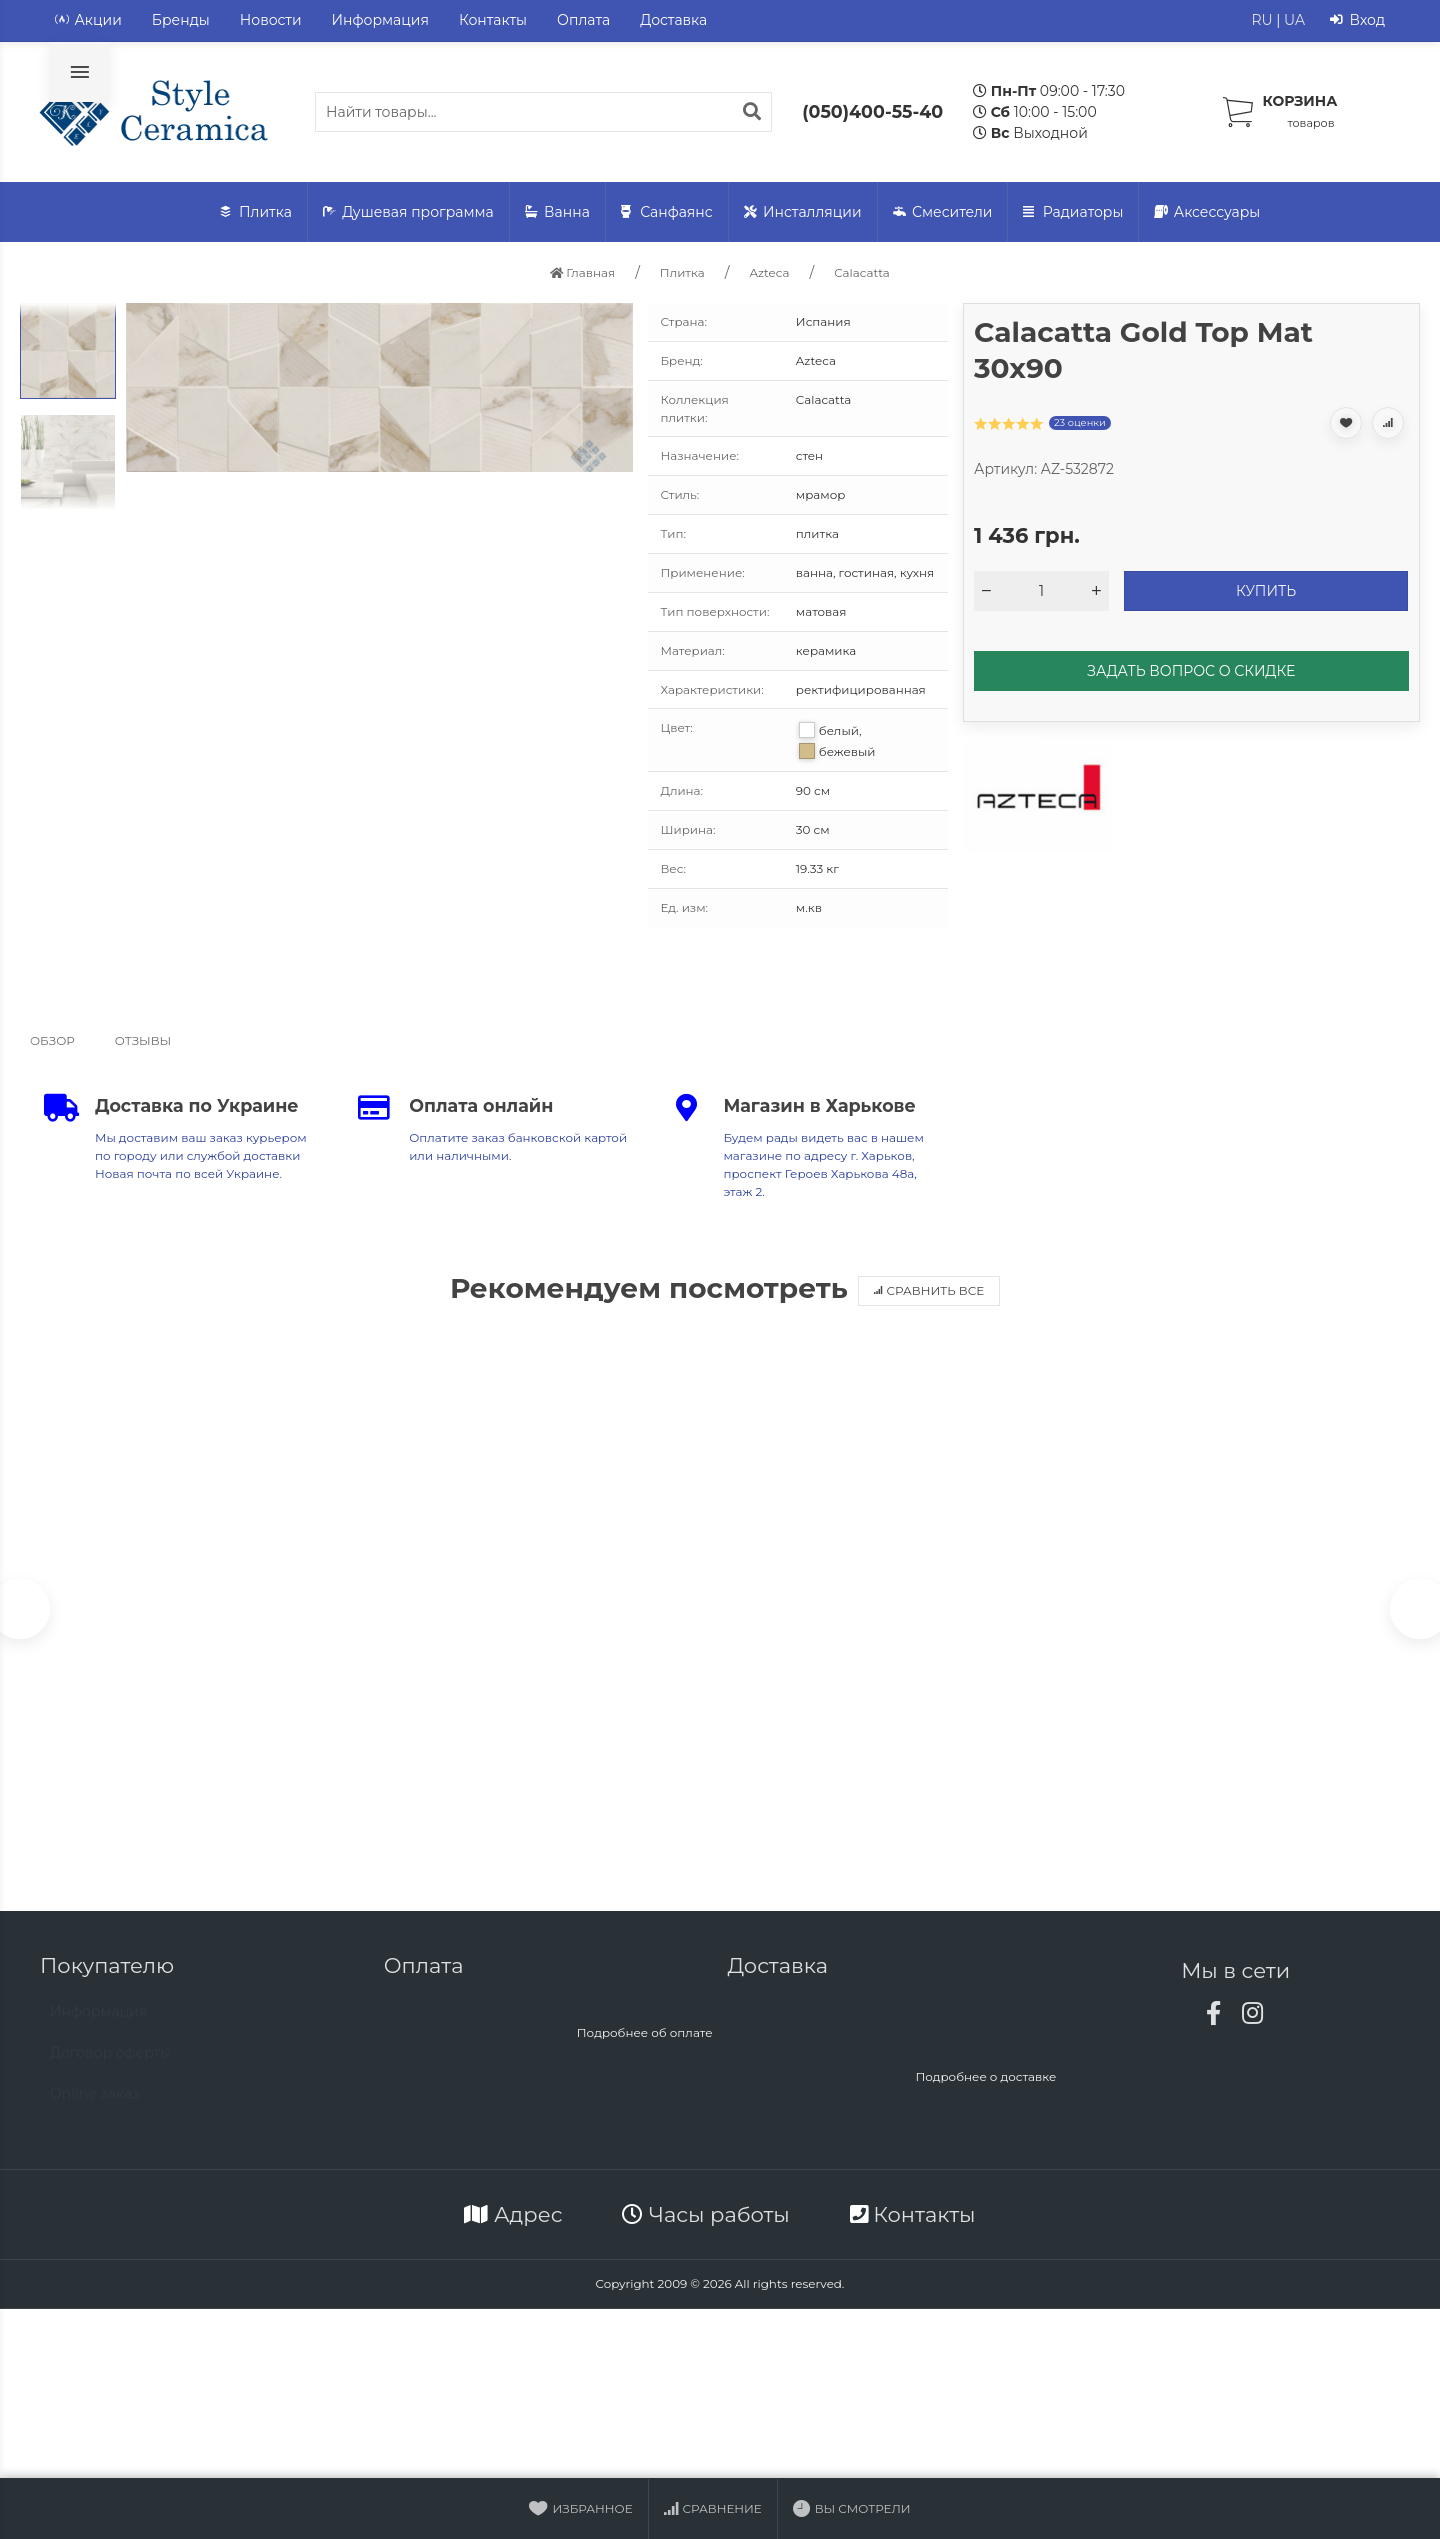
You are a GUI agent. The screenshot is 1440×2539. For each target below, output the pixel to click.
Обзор (52, 1040)
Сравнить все (929, 1290)
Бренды (181, 20)
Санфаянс (667, 212)
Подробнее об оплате (645, 2040)
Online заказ (95, 2111)
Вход (1357, 20)
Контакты (493, 20)
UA (1294, 20)
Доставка (673, 20)
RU (1261, 20)
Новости (271, 20)
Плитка (256, 212)
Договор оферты (110, 2070)
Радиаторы (1073, 212)
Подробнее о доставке (985, 2084)
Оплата (583, 20)
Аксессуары (1207, 212)
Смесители (943, 212)
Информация (380, 20)
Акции (88, 20)
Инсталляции (803, 212)
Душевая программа (408, 212)
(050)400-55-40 (872, 111)
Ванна (557, 212)
